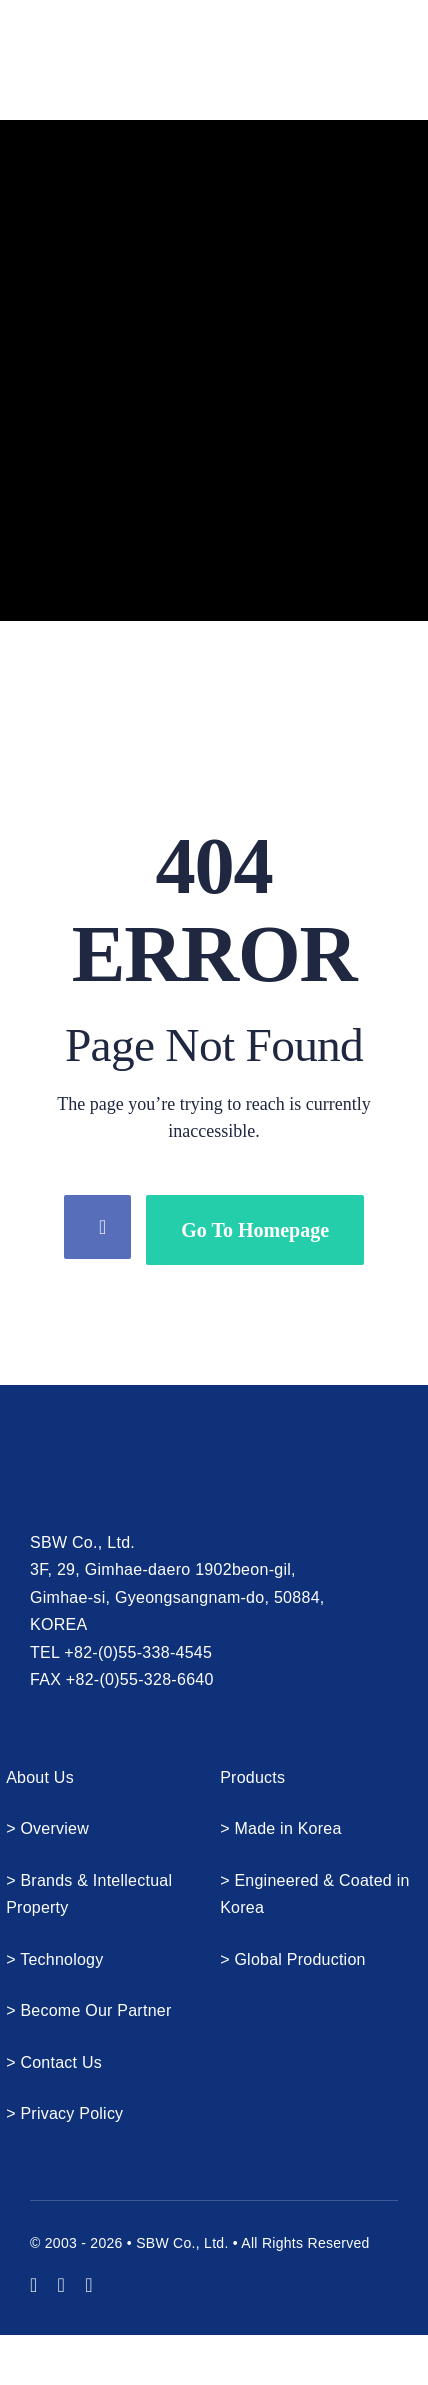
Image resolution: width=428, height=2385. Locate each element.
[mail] (89, 2285)
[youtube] (34, 2285)
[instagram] (62, 2285)
